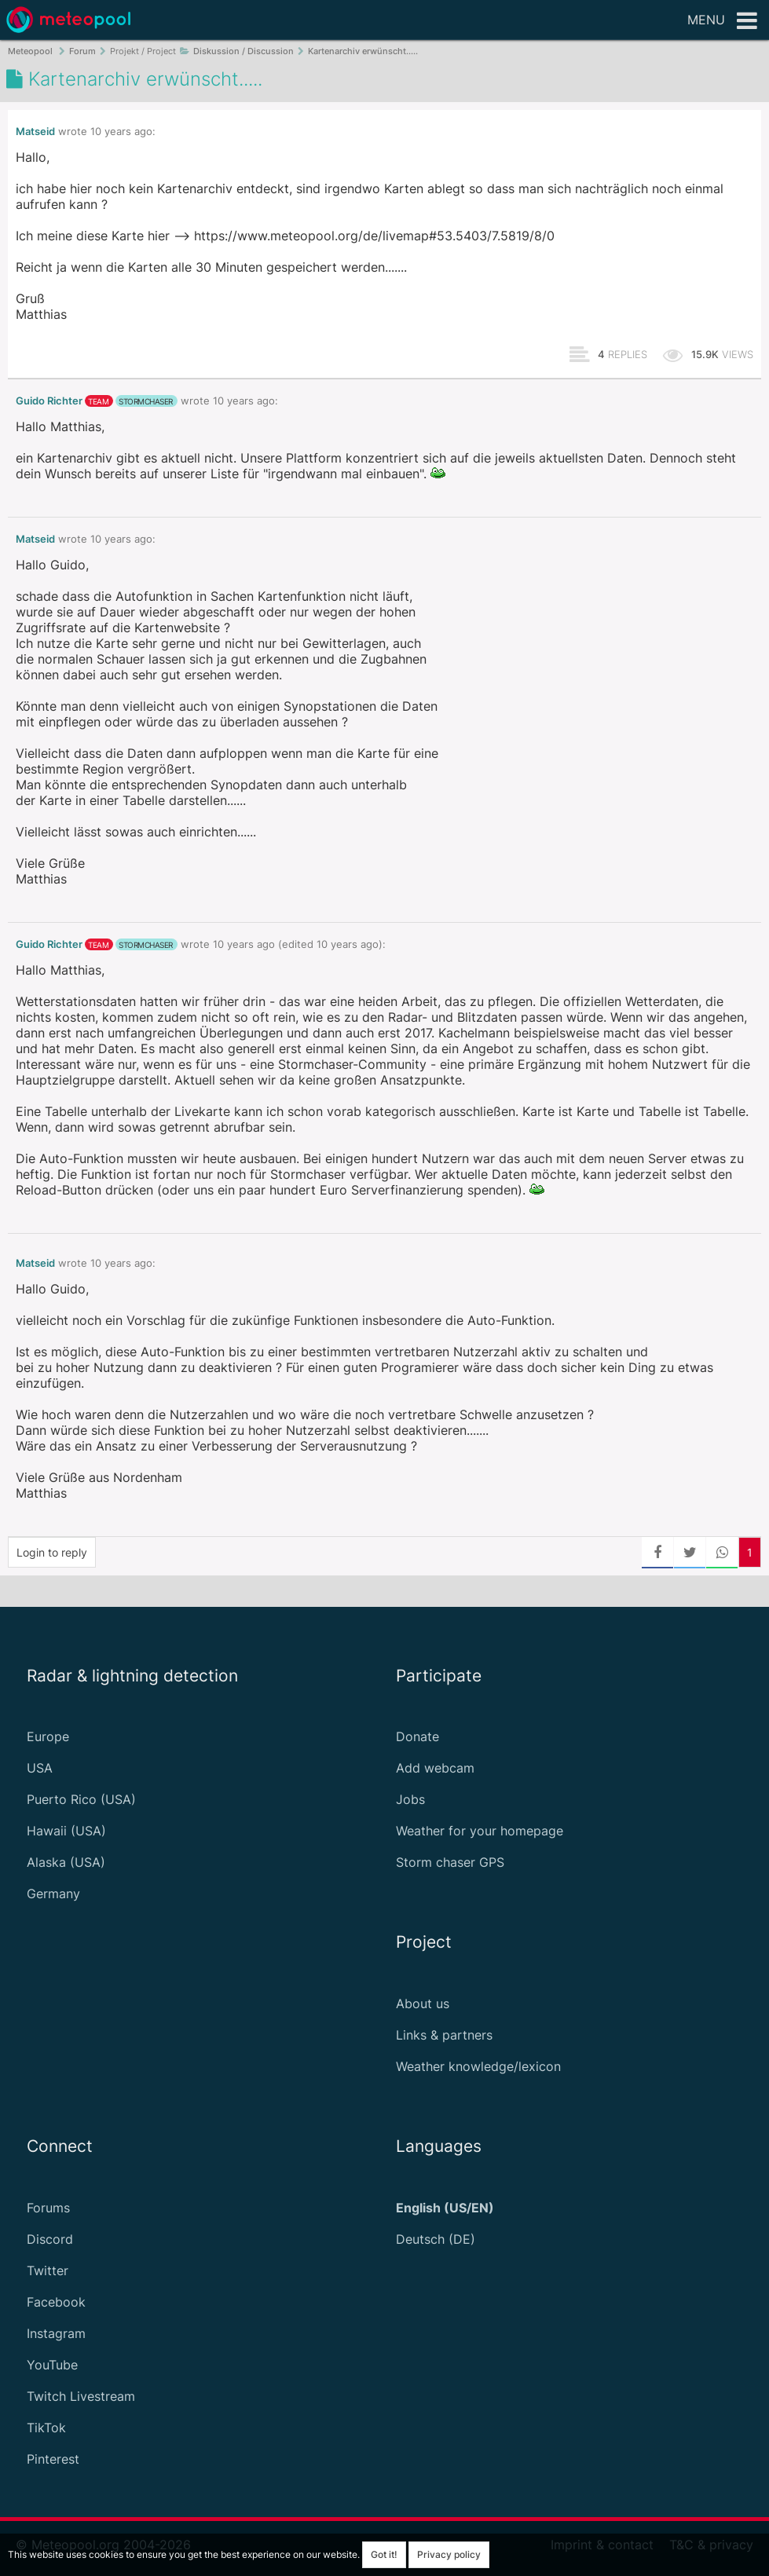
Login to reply (51, 1552)
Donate (417, 1736)
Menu (722, 21)
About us (422, 2003)
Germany (53, 1893)
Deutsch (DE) (435, 2239)
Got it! (384, 2554)
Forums (48, 2208)
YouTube (52, 2365)
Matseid (35, 131)
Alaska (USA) (66, 1862)
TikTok (46, 2427)
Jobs (410, 1799)
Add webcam (435, 1768)
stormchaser (146, 401)
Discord (50, 2239)
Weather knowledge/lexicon (478, 2066)
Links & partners (444, 2035)
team (98, 401)
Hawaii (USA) (66, 1831)
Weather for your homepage (479, 1831)
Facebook (56, 2302)
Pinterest (53, 2459)
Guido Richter (49, 401)
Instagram (56, 2333)
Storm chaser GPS (450, 1862)
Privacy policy (449, 2554)
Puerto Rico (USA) (81, 1799)
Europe (48, 1736)
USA (40, 1768)
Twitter (47, 2270)
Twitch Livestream (81, 2396)
